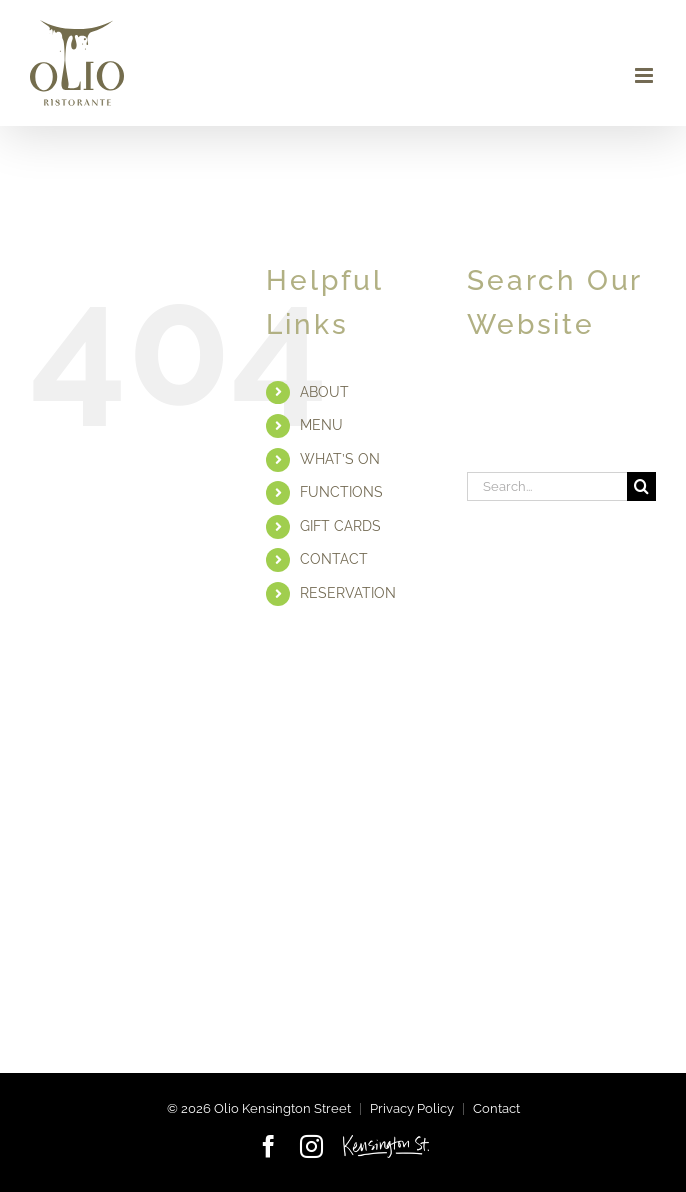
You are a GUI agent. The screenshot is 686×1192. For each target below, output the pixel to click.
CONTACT (334, 559)
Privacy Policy (412, 1108)
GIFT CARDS (340, 526)
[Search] (641, 486)
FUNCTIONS (341, 492)
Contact (496, 1108)
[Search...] (547, 486)
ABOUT (324, 392)
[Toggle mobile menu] (645, 75)
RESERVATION (348, 593)
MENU (321, 425)
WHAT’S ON (340, 459)
